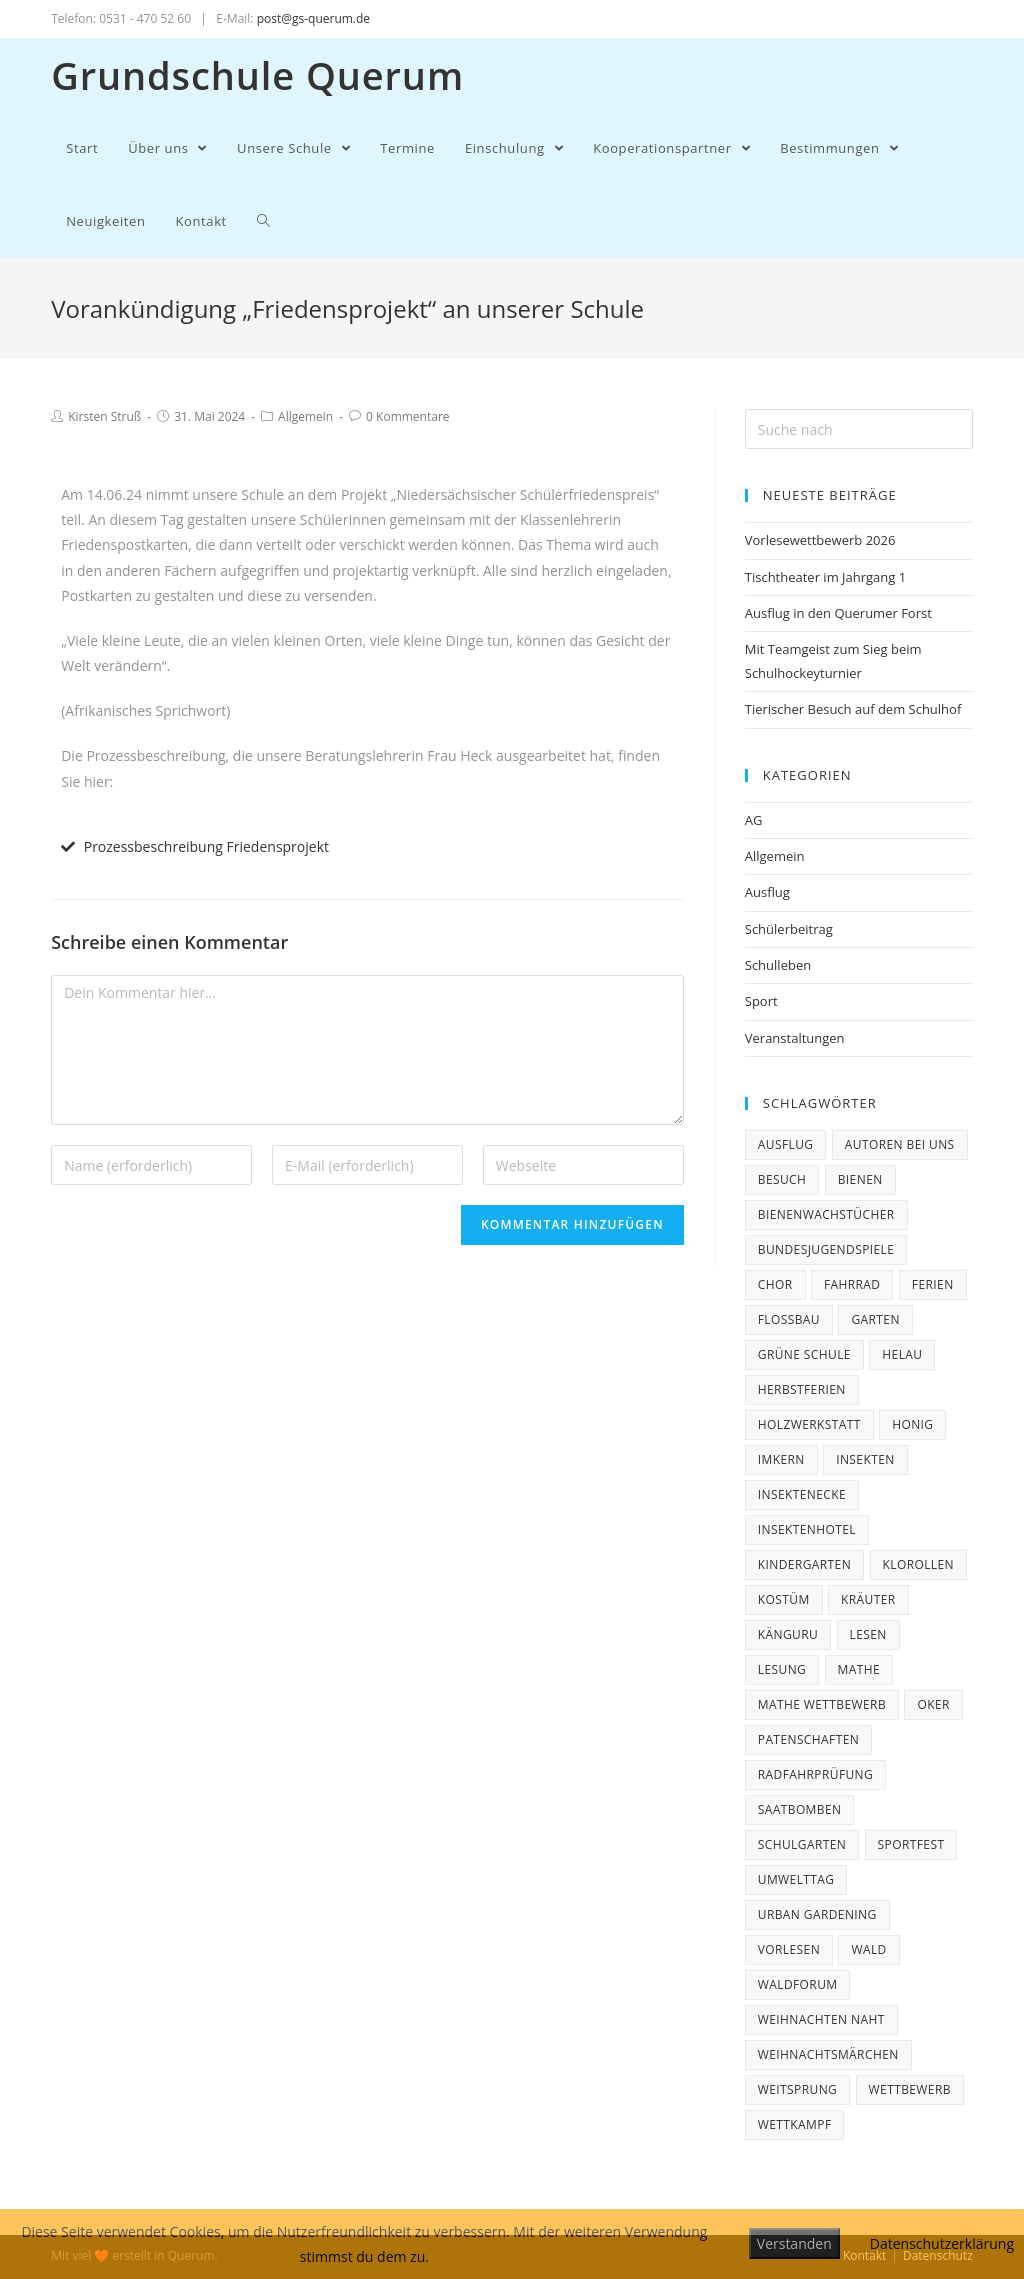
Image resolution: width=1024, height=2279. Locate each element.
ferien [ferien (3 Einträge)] (933, 1284)
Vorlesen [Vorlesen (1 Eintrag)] (789, 1949)
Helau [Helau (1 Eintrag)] (902, 1354)
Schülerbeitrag (789, 929)
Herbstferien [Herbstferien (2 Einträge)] (802, 1389)
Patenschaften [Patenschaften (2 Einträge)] (808, 1739)
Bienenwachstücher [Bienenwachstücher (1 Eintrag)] (826, 1214)
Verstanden (794, 2243)
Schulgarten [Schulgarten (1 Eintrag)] (802, 1844)
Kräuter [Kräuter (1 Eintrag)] (868, 1599)
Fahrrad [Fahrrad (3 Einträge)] (852, 1284)
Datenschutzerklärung (942, 2243)
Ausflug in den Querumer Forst (838, 613)
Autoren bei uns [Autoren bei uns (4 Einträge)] (900, 1144)
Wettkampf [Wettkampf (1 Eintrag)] (795, 2124)
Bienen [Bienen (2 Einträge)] (860, 1179)
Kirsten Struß (104, 416)
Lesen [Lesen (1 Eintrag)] (868, 1634)
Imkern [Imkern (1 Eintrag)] (781, 1459)
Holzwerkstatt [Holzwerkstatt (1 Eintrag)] (809, 1424)
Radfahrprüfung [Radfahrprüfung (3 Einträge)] (815, 1774)
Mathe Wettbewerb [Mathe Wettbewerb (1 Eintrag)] (822, 1704)
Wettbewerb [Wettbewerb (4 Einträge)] (910, 2089)
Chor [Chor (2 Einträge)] (775, 1284)
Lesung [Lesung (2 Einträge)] (782, 1669)
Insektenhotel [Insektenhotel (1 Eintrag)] (807, 1529)
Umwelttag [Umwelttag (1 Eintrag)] (796, 1879)
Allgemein (305, 416)
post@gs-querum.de (313, 18)
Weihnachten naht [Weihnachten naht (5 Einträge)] (821, 2019)
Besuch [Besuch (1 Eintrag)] (782, 1179)
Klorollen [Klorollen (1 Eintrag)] (919, 1564)
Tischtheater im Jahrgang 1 (825, 577)
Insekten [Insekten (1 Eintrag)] (865, 1459)
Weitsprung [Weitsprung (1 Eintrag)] (797, 2089)
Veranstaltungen (795, 1038)
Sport (761, 1001)
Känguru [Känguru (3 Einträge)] (788, 1634)
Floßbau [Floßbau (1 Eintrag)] (789, 1319)
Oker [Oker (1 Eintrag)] (933, 1704)
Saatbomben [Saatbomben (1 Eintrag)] (800, 1809)
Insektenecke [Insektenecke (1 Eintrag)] (802, 1494)
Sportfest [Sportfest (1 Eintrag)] (911, 1844)
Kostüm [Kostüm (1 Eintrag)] (784, 1599)
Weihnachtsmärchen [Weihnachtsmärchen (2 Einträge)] (828, 2054)
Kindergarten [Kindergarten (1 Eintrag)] (804, 1564)
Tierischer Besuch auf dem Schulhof (853, 709)
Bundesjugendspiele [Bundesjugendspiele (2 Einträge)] (826, 1249)
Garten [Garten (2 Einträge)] (875, 1319)
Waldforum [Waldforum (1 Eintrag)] (798, 1984)
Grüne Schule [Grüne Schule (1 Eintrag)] (804, 1354)
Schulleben (778, 965)
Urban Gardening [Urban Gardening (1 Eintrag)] (817, 1914)
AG (754, 820)
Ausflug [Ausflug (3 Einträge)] (786, 1144)
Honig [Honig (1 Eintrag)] (912, 1424)
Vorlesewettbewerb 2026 (820, 540)
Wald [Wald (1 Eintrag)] (868, 1949)
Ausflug (767, 892)
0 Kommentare (407, 416)
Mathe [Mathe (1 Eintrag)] (859, 1669)
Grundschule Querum (257, 75)
